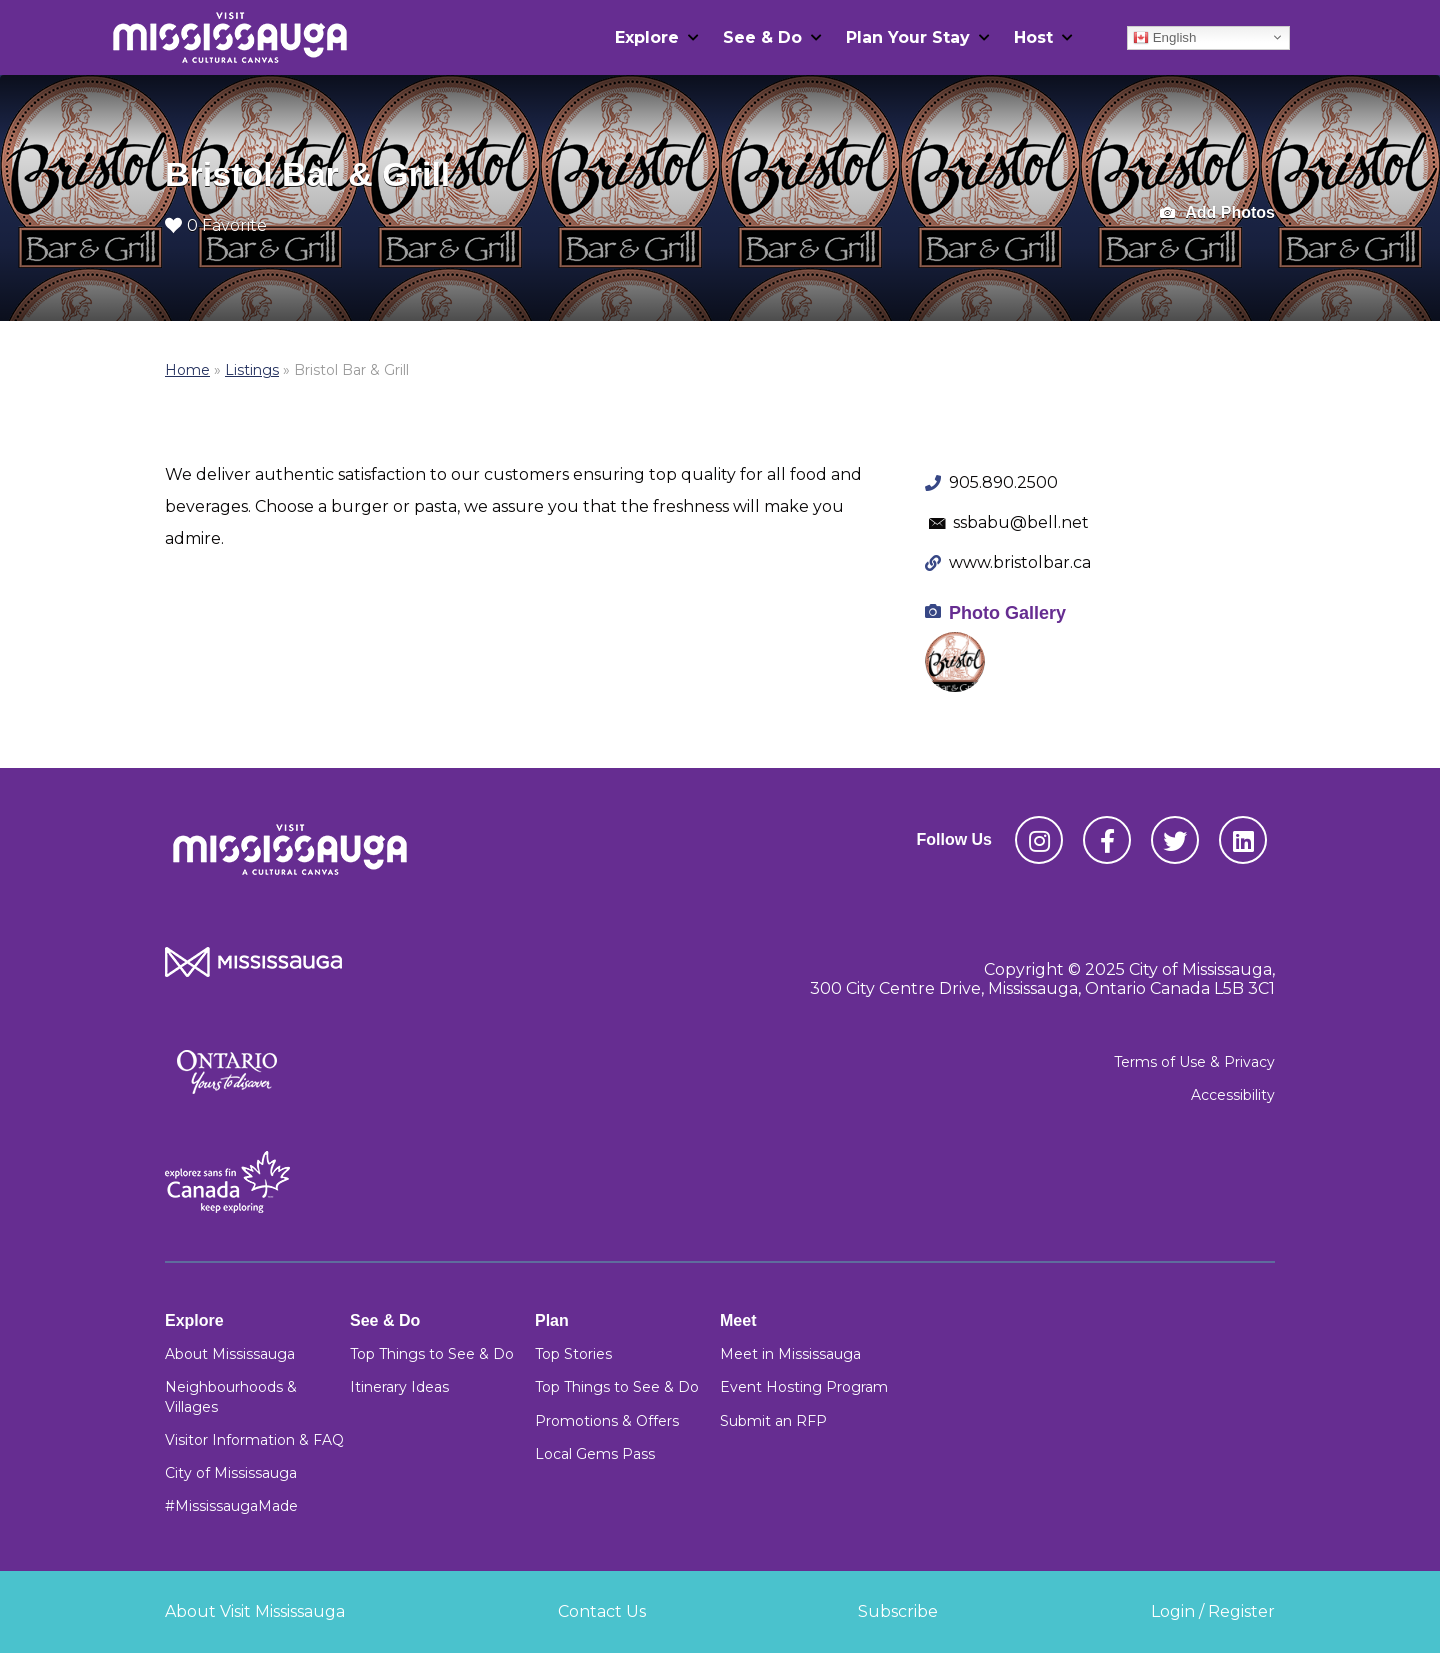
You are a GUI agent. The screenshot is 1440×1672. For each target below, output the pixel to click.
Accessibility (1233, 1095)
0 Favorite (216, 225)
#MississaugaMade (231, 1506)
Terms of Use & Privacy (1194, 1062)
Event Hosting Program (804, 1387)
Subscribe (898, 1611)
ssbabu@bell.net (1021, 522)
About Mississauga (230, 1354)
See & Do (762, 37)
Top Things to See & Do (432, 1354)
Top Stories (573, 1354)
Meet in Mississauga (790, 1354)
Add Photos (1217, 213)
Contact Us (602, 1611)
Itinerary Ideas (399, 1387)
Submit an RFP (773, 1421)
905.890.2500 (1003, 482)
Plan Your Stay (908, 37)
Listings (252, 370)
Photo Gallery (1007, 613)
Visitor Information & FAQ (254, 1440)
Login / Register (1213, 1611)
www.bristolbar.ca (1020, 562)
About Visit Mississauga (255, 1611)
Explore (647, 37)
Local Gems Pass (595, 1454)
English (1164, 37)
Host (1033, 37)
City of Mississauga (231, 1473)
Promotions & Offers (607, 1421)
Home (187, 370)
